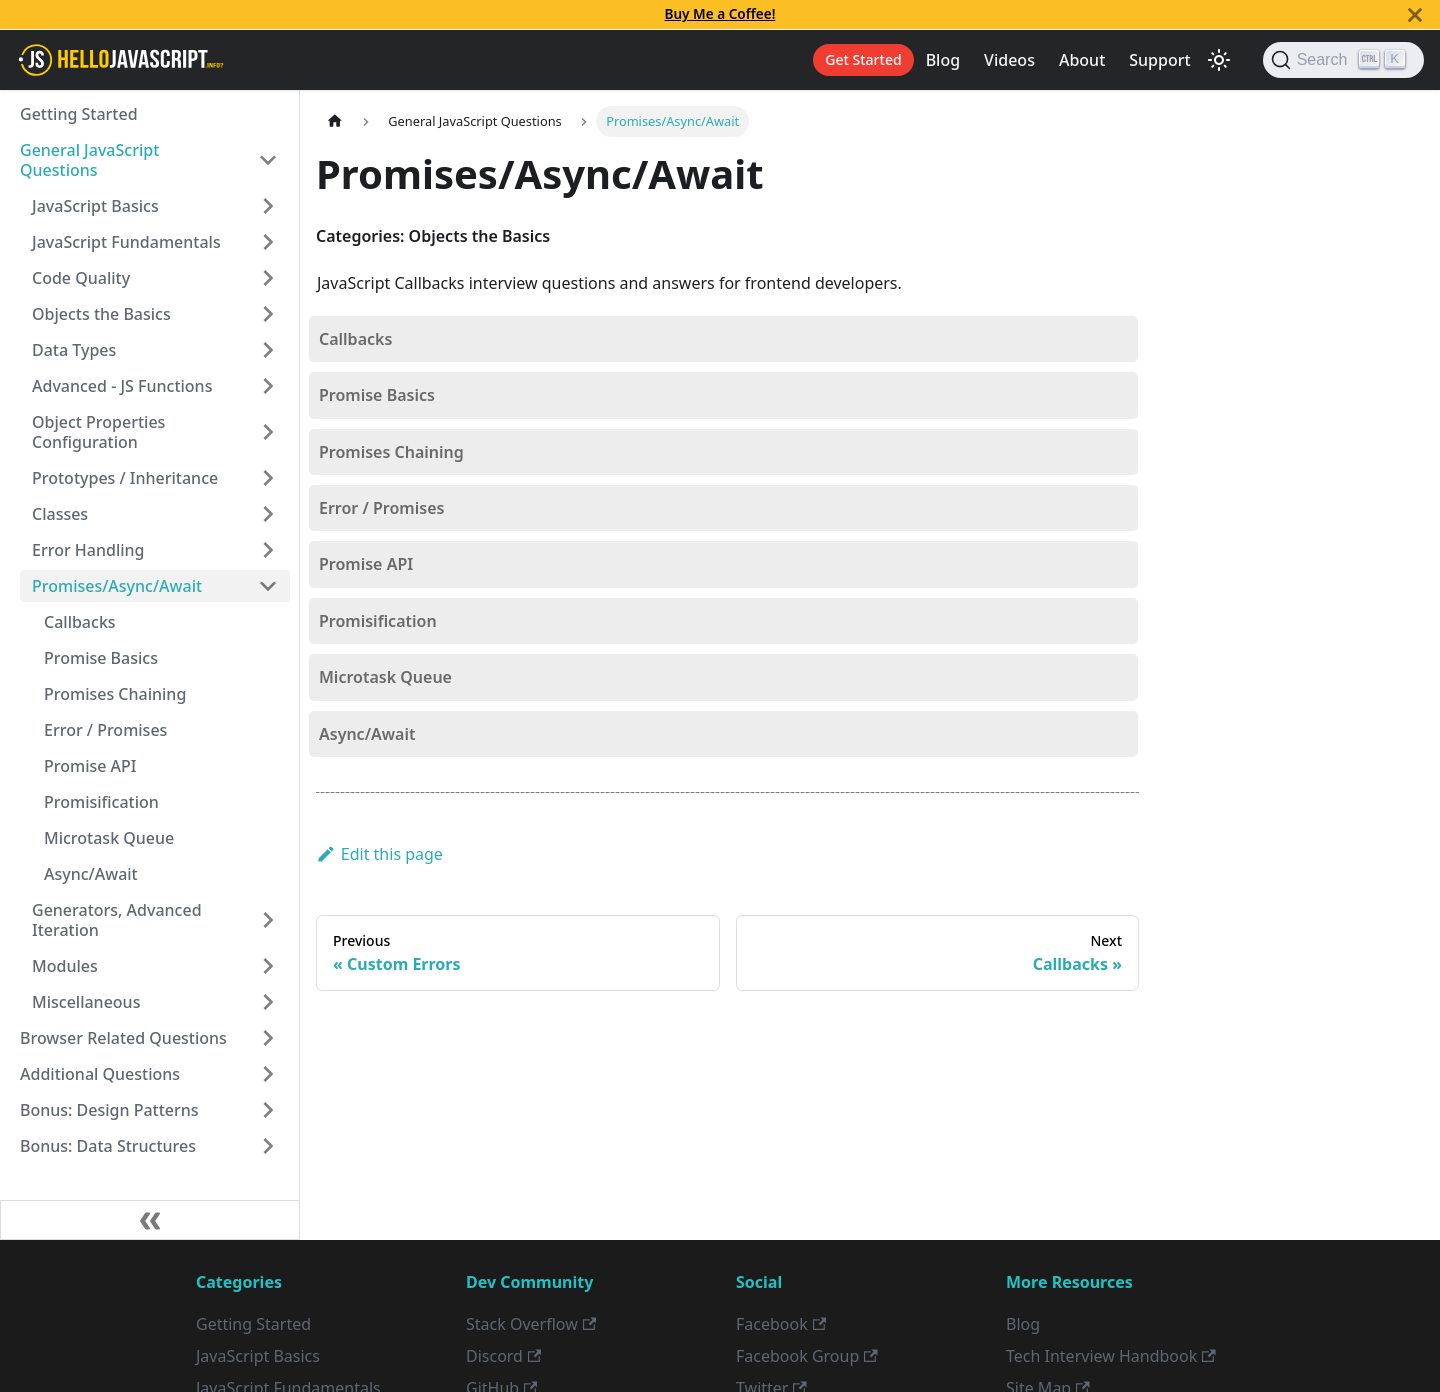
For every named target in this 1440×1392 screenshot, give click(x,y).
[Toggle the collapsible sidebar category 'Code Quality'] (268, 278)
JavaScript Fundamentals (126, 242)
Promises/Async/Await (117, 586)
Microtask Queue (109, 838)
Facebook (781, 1324)
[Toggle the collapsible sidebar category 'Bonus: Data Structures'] (268, 1146)
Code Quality (81, 278)
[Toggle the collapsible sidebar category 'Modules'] (268, 966)
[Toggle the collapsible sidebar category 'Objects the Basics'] (268, 314)
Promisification (101, 802)
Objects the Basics (101, 314)
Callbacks (80, 622)
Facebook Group (807, 1356)
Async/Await (91, 874)
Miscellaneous (86, 1002)
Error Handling (88, 550)
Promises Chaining (115, 694)
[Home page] (335, 121)
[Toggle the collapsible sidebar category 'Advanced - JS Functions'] (268, 386)
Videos (1009, 60)
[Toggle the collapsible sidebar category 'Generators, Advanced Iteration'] (268, 920)
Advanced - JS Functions (122, 386)
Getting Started (79, 114)
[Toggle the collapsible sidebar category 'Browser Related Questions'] (268, 1038)
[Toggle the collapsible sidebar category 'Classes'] (268, 514)
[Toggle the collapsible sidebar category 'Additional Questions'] (268, 1074)
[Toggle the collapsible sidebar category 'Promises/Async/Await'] (268, 586)
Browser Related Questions (123, 1038)
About (1082, 60)
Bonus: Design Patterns (109, 1110)
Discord (503, 1356)
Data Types (74, 350)
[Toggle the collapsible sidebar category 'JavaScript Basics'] (268, 206)
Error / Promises (105, 730)
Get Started (863, 59)
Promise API (90, 766)
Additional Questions (100, 1074)
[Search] (1343, 60)
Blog (943, 60)
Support (1159, 60)
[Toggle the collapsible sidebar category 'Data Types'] (268, 350)
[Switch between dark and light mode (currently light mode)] (1219, 60)
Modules (65, 966)
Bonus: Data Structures (108, 1146)
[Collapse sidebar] (150, 1220)
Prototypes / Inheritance (125, 478)
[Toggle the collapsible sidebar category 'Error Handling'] (268, 550)
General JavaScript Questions (89, 160)
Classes (60, 514)
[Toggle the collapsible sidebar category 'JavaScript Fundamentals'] (268, 242)
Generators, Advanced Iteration (117, 920)
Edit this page (379, 854)
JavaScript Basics (95, 206)
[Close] (1415, 14)
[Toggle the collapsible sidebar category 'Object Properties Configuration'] (268, 432)
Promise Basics (101, 658)
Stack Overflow (531, 1324)
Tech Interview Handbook (1111, 1356)
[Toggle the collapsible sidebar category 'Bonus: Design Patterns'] (268, 1110)
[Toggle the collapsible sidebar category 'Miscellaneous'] (268, 1002)
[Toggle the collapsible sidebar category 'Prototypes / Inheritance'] (268, 478)
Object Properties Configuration (98, 432)
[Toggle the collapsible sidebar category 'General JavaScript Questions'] (268, 160)
